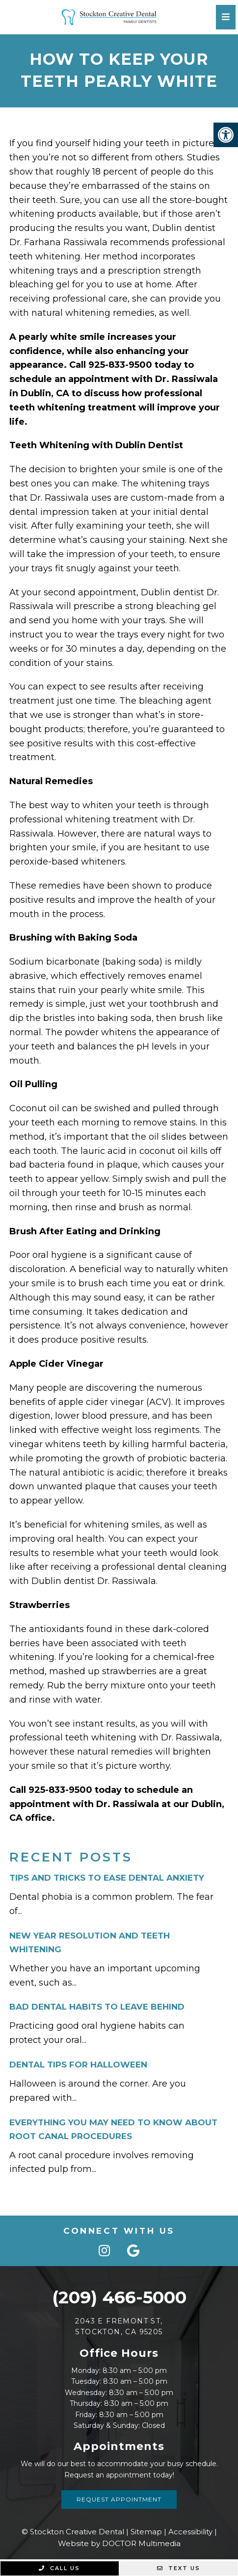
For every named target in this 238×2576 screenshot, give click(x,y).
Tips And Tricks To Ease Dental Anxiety (106, 1878)
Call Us (59, 2568)
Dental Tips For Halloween (78, 2064)
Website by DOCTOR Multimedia (119, 2543)
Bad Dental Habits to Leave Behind (97, 2007)
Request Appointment (119, 2499)
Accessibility (190, 2531)
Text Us (178, 2568)
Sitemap (146, 2531)
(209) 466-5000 (119, 2297)
